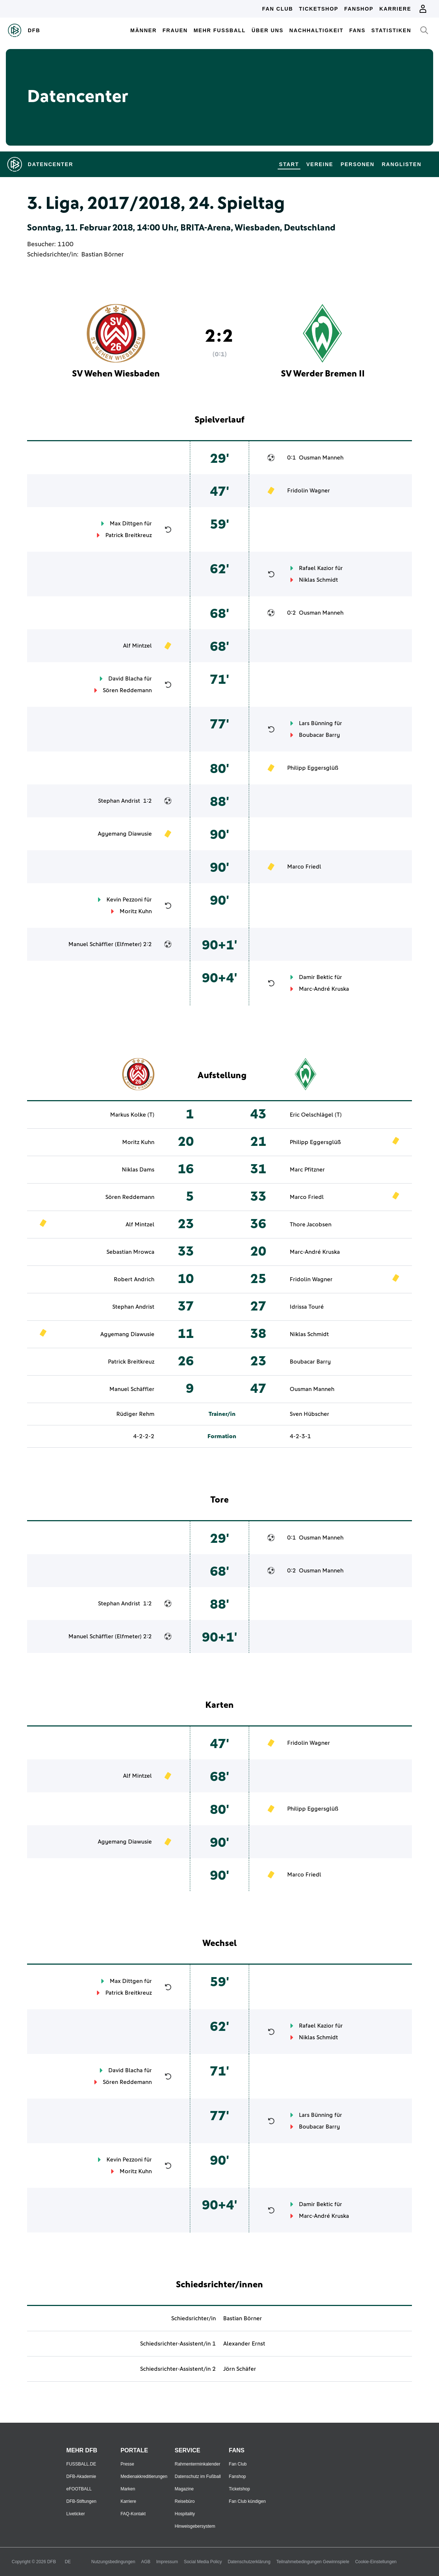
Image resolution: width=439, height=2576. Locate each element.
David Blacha (125, 679)
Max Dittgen (126, 523)
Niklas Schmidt (318, 580)
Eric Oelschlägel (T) (316, 1115)
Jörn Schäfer (239, 2369)
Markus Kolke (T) (132, 1115)
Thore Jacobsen (310, 1224)
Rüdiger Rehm (135, 1414)
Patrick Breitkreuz (128, 535)
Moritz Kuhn (136, 911)
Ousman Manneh (321, 458)
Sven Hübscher (309, 1414)
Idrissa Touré (307, 1307)
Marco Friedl (304, 867)
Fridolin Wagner (308, 491)
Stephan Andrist (119, 801)
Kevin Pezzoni (124, 900)
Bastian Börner (102, 254)
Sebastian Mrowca (130, 1252)
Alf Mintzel (137, 646)
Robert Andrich (134, 1279)
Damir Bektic (316, 977)
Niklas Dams (138, 1170)
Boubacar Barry (319, 735)
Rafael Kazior (316, 568)
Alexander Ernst (244, 2344)
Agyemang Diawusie (125, 834)
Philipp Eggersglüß (312, 768)
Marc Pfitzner (307, 1170)
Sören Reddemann (127, 690)
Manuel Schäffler (90, 944)
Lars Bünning (316, 723)
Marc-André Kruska (324, 989)
